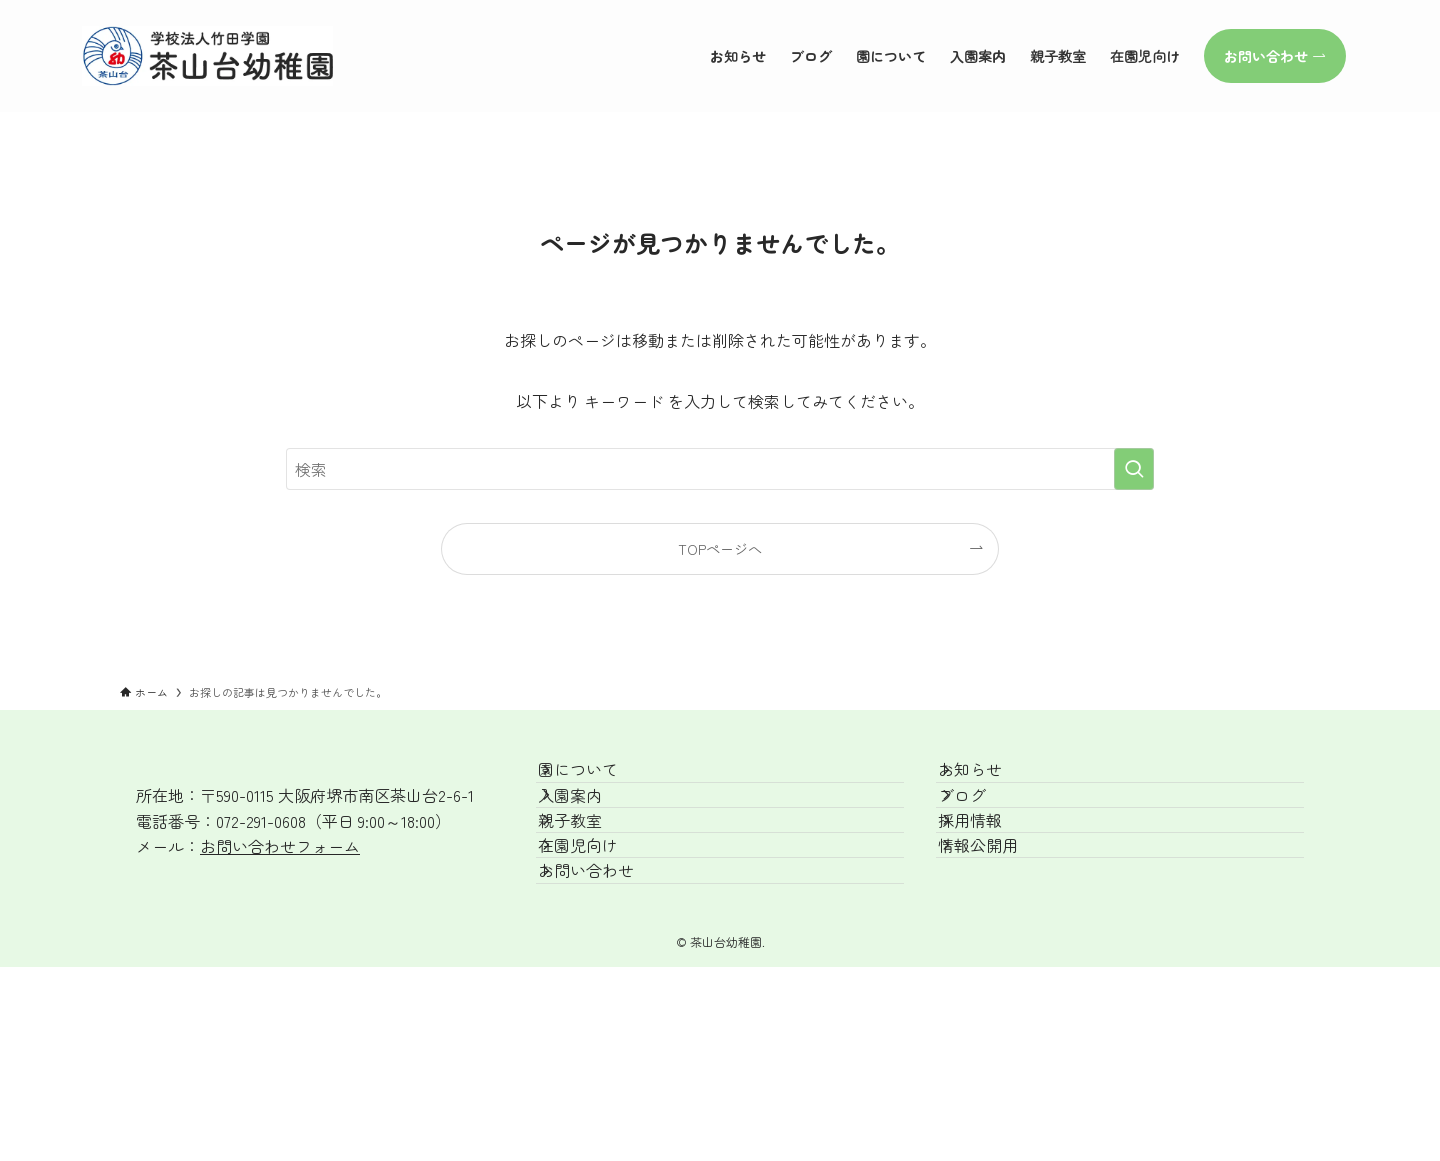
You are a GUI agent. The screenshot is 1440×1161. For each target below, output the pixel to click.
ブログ (984, 828)
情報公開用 (1000, 923)
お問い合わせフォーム (280, 846)
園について (600, 781)
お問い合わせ (608, 970)
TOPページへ (720, 548)
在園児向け (600, 923)
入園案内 (592, 828)
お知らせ (992, 781)
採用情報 (992, 875)
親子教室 (592, 875)
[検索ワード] (720, 469)
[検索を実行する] (1134, 469)
